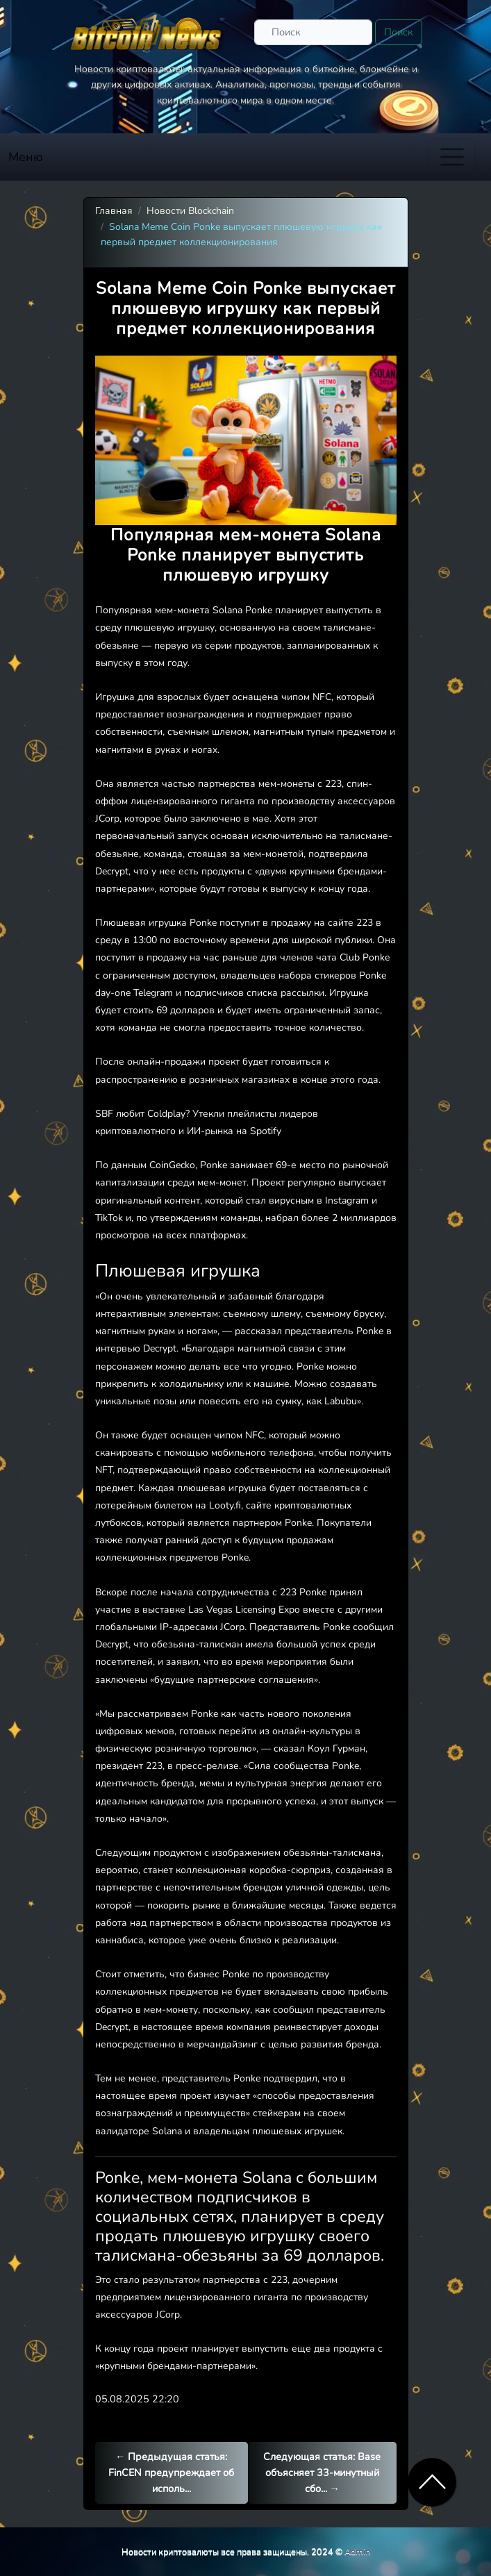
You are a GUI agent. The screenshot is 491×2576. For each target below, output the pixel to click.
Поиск (398, 32)
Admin (357, 2551)
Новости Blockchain (190, 210)
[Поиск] (313, 32)
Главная (114, 210)
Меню (25, 157)
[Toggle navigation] (452, 157)
